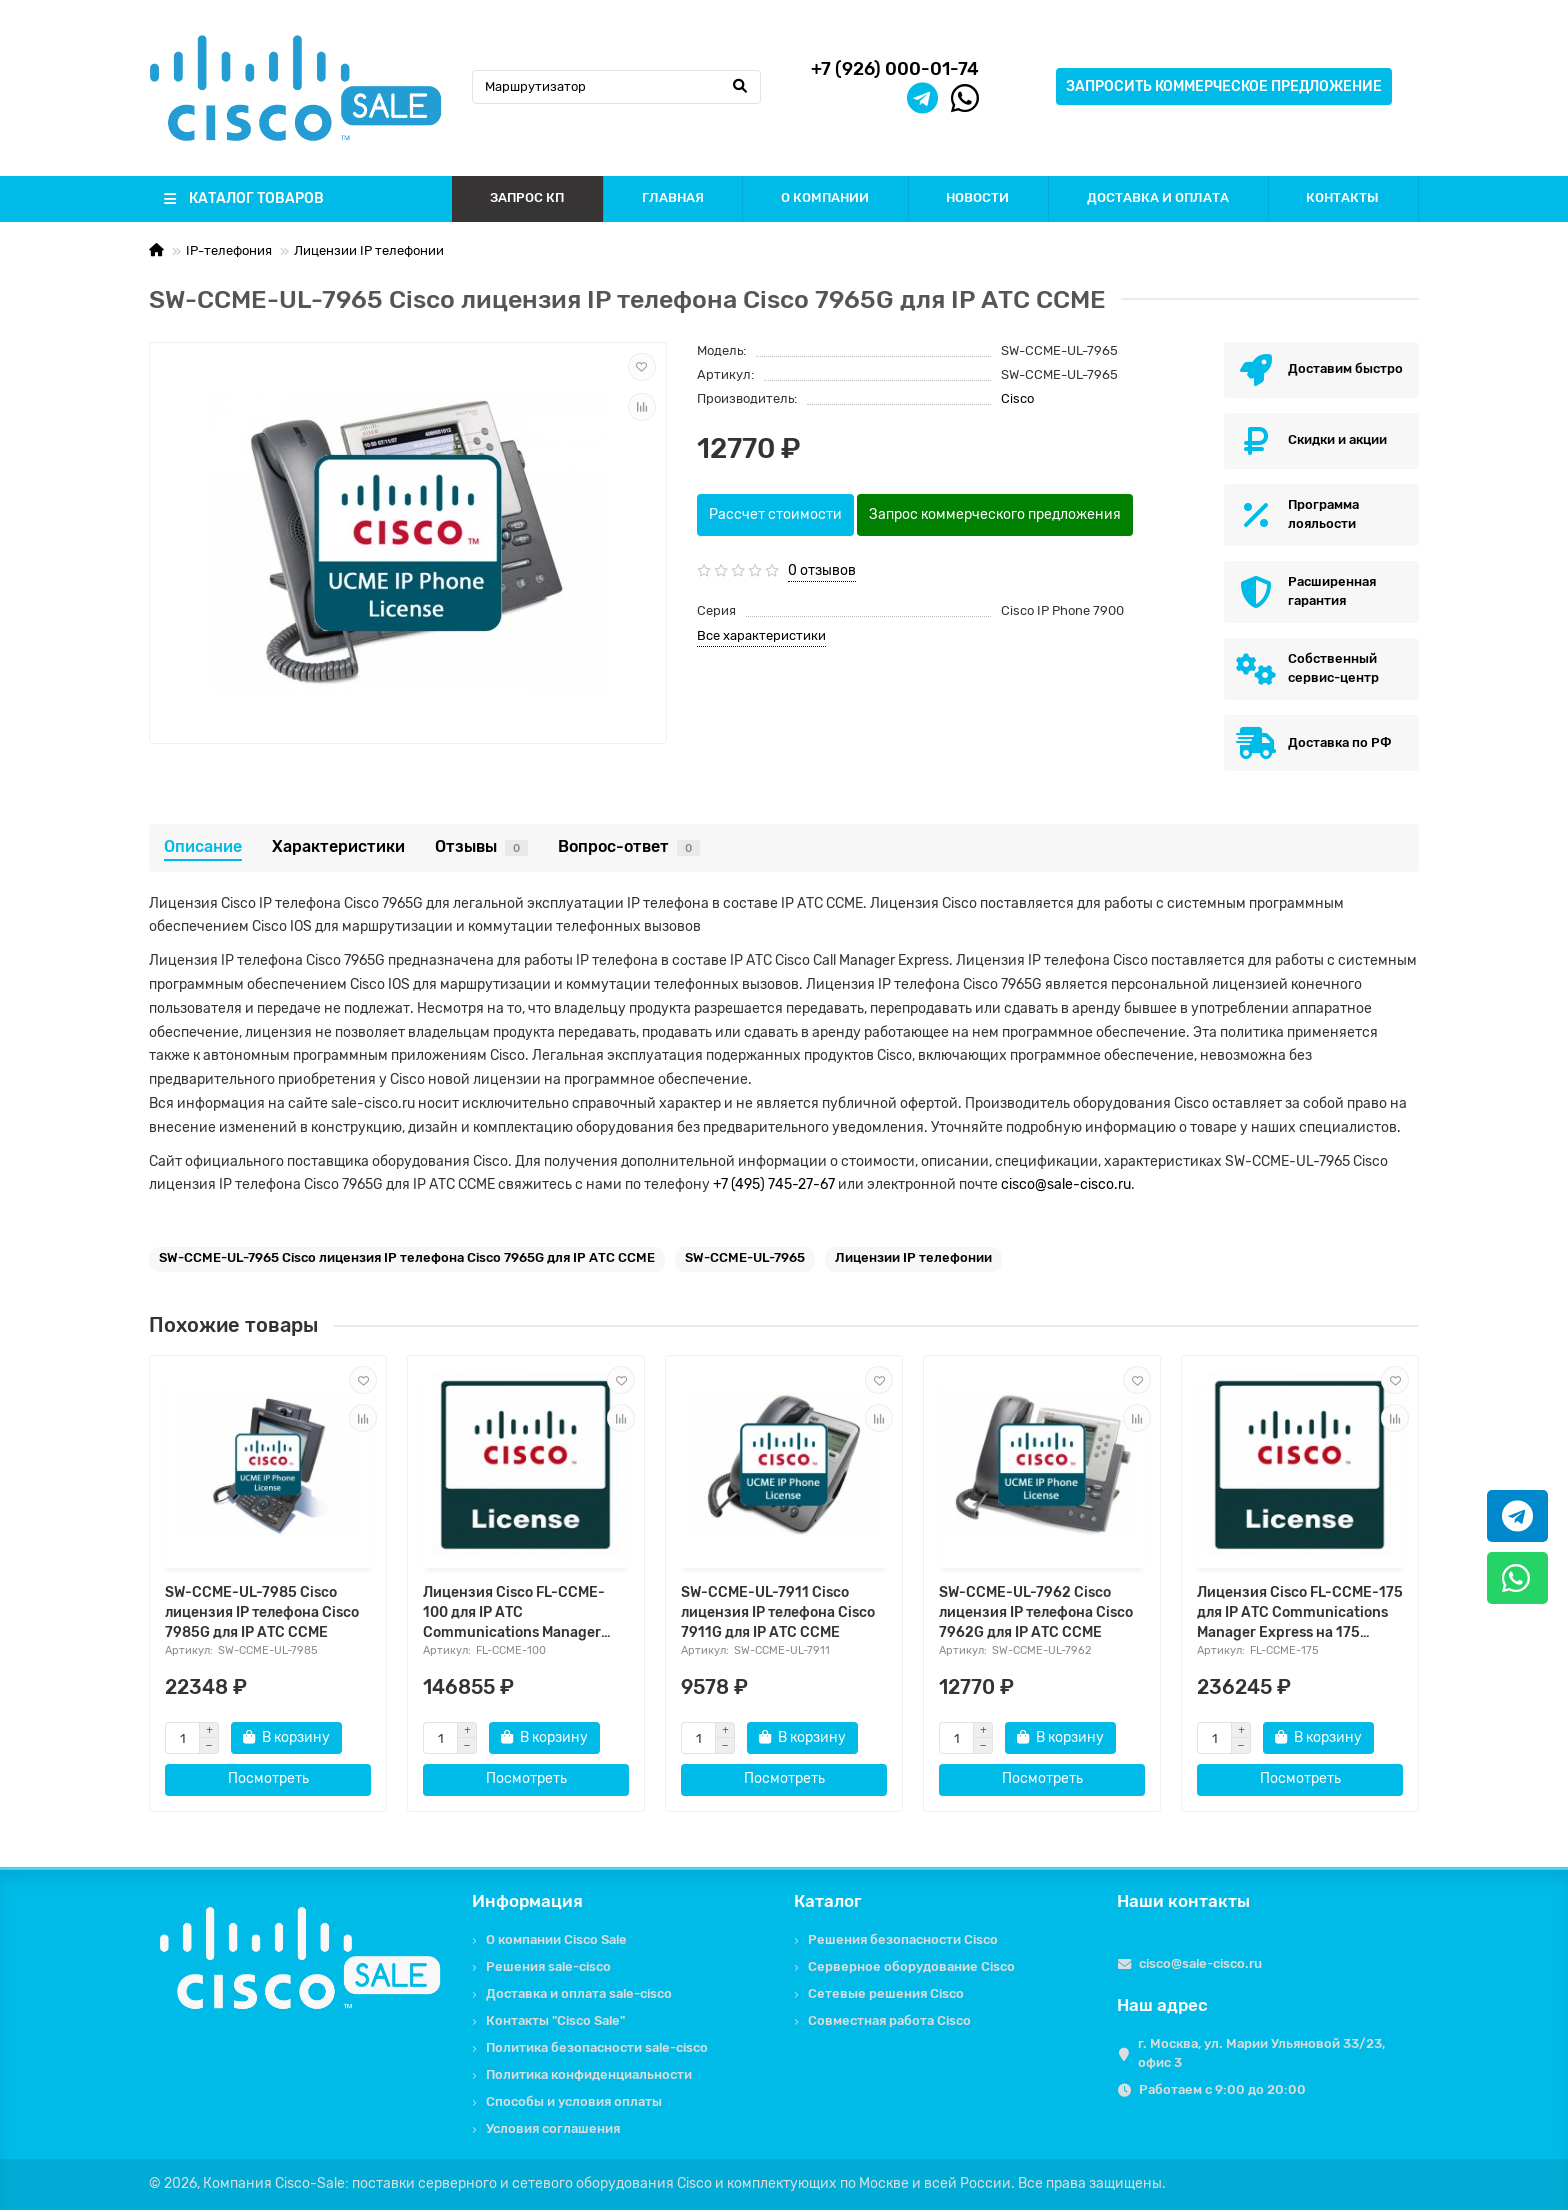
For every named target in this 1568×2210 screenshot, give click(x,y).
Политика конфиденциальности (589, 2074)
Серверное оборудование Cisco (911, 1966)
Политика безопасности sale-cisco (597, 2047)
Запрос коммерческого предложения (995, 514)
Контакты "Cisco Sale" (555, 2020)
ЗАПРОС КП (527, 197)
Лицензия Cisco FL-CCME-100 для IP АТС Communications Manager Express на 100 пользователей (514, 1613)
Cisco (1017, 398)
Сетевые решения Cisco (886, 1993)
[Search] (617, 87)
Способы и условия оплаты (574, 2101)
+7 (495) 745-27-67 (774, 1184)
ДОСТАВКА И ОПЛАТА (1158, 197)
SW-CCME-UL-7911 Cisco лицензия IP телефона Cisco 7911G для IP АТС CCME (778, 1612)
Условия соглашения (553, 2128)
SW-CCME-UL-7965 (745, 1257)
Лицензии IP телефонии (369, 250)
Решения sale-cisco (548, 1966)
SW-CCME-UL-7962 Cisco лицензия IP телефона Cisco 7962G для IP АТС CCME (1036, 1612)
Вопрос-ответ (629, 846)
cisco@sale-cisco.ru (1066, 1184)
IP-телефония (229, 250)
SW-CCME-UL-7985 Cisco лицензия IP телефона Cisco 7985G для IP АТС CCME (262, 1612)
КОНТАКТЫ (1342, 197)
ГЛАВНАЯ (673, 197)
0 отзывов (822, 570)
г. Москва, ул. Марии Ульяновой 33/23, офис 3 (1261, 2053)
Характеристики (338, 846)
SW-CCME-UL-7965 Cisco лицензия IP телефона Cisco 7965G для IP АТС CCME (407, 1257)
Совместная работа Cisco (889, 2020)
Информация (527, 1901)
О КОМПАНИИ (825, 197)
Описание (203, 846)
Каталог (828, 1901)
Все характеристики (761, 635)
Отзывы (481, 846)
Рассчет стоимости (775, 514)
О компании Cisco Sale (556, 1939)
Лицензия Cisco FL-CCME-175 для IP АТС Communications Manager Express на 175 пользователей (1300, 1613)
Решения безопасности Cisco (903, 1939)
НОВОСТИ (977, 197)
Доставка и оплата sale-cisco (579, 1993)
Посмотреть (268, 1778)
